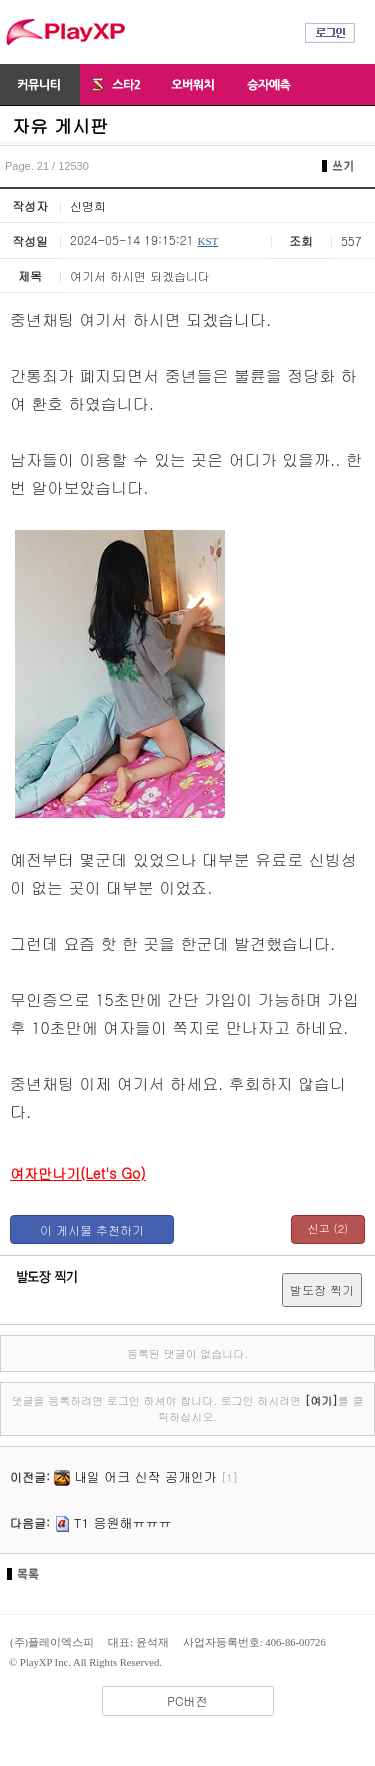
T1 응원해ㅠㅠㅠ (122, 1522)
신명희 (88, 205)
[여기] (321, 1400)
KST (207, 241)
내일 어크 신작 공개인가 (145, 1476)
